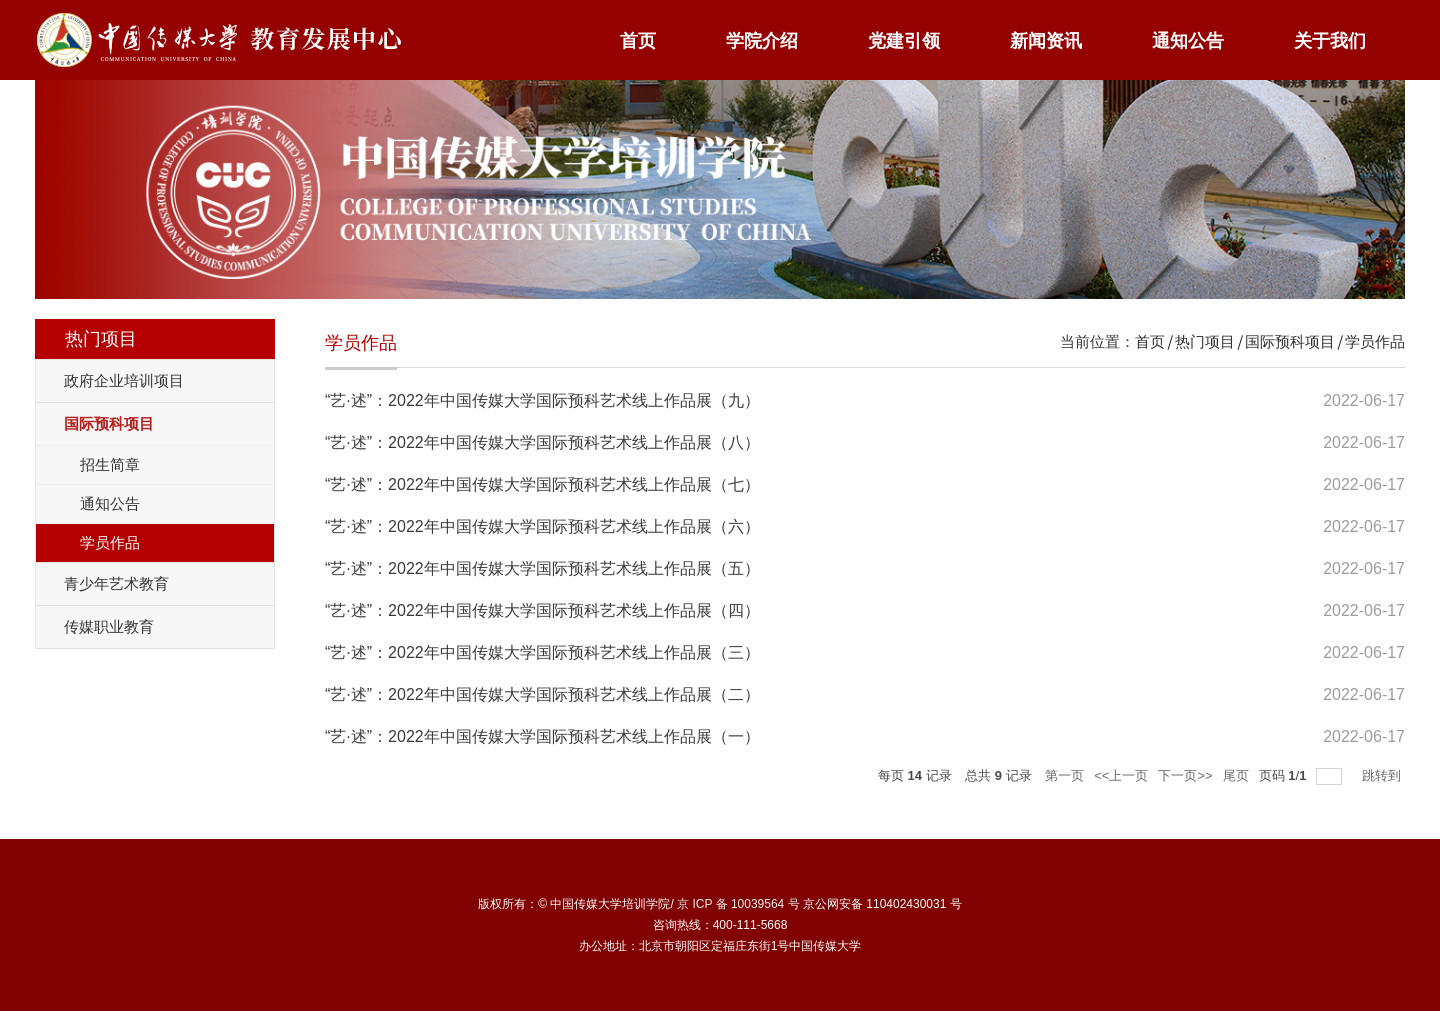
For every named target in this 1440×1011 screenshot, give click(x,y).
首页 (638, 41)
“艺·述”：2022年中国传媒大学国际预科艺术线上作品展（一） (542, 736)
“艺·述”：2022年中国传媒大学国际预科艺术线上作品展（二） (542, 694)
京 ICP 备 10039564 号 (738, 904)
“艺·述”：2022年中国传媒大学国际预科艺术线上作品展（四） (542, 610)
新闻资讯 (1046, 41)
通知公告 (1188, 41)
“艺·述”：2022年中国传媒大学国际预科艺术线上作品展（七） (542, 484)
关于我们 (1330, 41)
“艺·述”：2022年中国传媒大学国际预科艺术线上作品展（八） (542, 442)
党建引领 (904, 41)
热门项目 (1205, 341)
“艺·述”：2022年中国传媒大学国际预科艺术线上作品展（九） (542, 400)
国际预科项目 (1290, 341)
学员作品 (1375, 341)
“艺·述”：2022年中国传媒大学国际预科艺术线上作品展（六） (542, 526)
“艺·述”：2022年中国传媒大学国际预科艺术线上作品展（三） (542, 652)
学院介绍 (762, 41)
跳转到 (1383, 775)
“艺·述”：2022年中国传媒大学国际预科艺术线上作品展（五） (542, 568)
